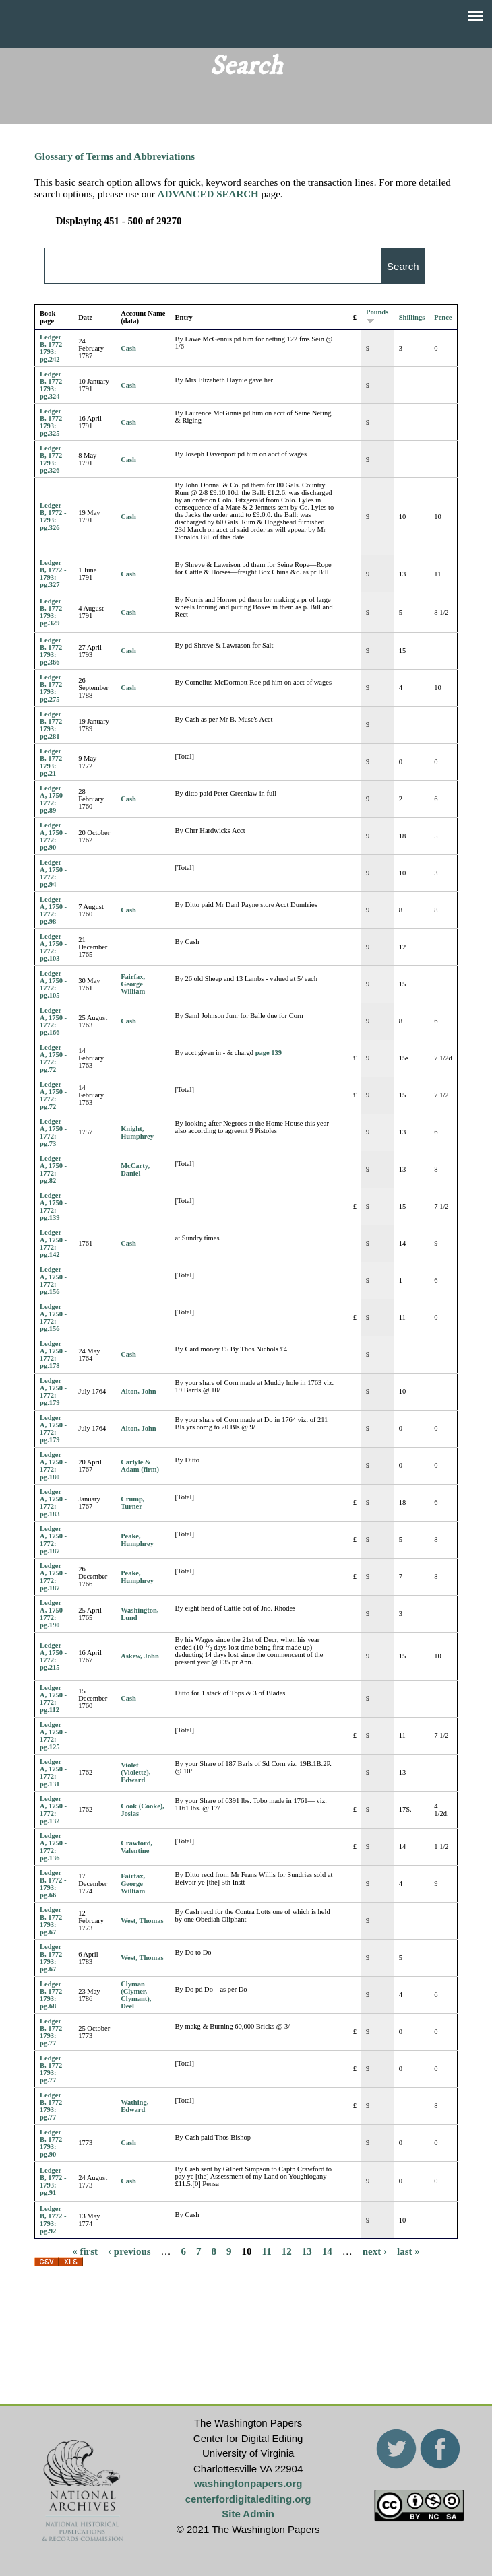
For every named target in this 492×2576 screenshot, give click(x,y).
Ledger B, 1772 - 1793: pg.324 (53, 385)
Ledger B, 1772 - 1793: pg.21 (53, 762)
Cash (128, 348)
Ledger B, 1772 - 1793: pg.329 (53, 612)
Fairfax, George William (133, 984)
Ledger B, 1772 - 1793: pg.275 (53, 688)
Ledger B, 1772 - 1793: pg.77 (53, 2032)
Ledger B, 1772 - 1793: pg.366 (53, 651)
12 (287, 2250)
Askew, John (140, 1656)
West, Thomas (142, 1920)
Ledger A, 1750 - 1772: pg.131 (53, 1773)
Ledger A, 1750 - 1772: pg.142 (53, 1243)
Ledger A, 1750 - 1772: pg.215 (53, 1656)
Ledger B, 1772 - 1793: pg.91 (53, 2181)
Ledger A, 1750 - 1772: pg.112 (53, 1699)
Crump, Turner (132, 1502)
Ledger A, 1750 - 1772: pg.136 (53, 1847)
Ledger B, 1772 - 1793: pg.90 (53, 2143)
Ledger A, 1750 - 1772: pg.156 (53, 1280)
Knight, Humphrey (137, 1132)
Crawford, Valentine (136, 1846)
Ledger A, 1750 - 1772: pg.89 (53, 799)
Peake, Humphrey (137, 1539)
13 (307, 2250)
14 (327, 2250)
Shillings (412, 317)
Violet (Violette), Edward (135, 1772)
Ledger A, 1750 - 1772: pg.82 (53, 1169)
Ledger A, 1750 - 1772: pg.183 (53, 1503)
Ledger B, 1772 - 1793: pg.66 (53, 1884)
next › (375, 2250)
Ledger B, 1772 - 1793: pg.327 (53, 573)
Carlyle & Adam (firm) (140, 1465)
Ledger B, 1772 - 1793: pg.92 (53, 2220)
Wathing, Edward (134, 2106)
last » (408, 2250)
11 (267, 2250)
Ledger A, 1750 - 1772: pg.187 (53, 1540)
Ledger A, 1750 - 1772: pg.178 (53, 1354)
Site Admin (248, 2513)
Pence (443, 317)
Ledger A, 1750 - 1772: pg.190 (53, 1614)
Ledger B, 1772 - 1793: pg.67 (53, 1921)
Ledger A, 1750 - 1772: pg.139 (53, 1206)
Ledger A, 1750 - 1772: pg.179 (53, 1391)
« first (85, 2250)
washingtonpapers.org (248, 2483)
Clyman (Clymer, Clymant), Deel (136, 1995)
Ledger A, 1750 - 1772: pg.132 (53, 1810)
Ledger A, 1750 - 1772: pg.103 (53, 947)
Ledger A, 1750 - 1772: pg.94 (53, 873)
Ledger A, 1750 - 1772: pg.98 (53, 910)
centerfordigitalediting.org (248, 2499)
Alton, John (138, 1391)
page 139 (268, 1052)
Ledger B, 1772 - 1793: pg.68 (53, 1995)
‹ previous (129, 2250)
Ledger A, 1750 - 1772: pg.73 (53, 1132)
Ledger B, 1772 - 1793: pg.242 (53, 348)
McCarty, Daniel (135, 1169)
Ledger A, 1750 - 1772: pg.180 (53, 1466)
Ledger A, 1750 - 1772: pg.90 (53, 836)
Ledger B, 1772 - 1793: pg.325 (53, 422)
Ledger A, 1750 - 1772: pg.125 (53, 1736)
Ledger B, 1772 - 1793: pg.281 (53, 725)
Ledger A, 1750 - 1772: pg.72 (53, 1058)
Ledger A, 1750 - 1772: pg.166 (53, 1021)
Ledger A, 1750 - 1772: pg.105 (53, 984)
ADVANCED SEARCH (208, 194)
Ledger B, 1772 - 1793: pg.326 (53, 459)
